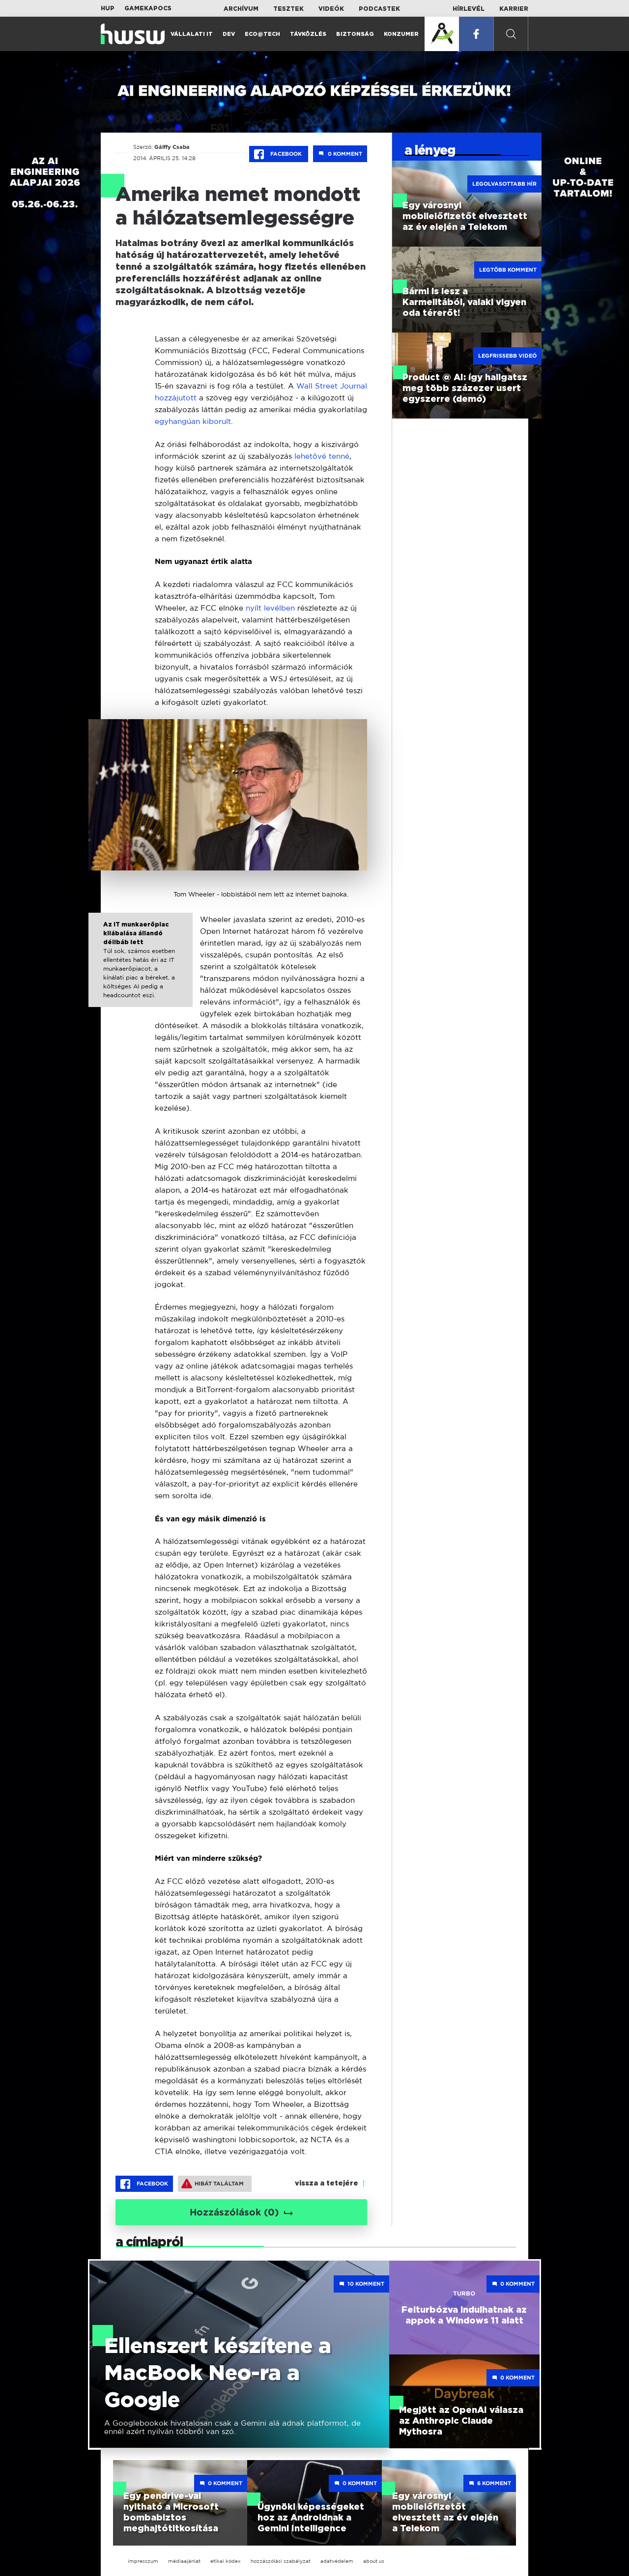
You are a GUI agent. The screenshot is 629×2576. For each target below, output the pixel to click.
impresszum (143, 2561)
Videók (331, 9)
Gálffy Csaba (171, 146)
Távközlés (308, 34)
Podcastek (379, 9)
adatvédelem (336, 2561)
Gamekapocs (148, 8)
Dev (229, 34)
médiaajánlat (184, 2561)
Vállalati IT (192, 34)
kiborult (216, 421)
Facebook (278, 154)
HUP (107, 8)
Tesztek (288, 9)
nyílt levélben (270, 608)
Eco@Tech (262, 34)
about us (373, 2561)
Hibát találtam (212, 2183)
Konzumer (401, 34)
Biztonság (355, 34)
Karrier (513, 9)
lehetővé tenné (321, 456)
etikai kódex (225, 2561)
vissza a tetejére (326, 2183)
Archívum (241, 9)
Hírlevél (469, 9)
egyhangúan (178, 421)
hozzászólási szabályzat (281, 2561)
